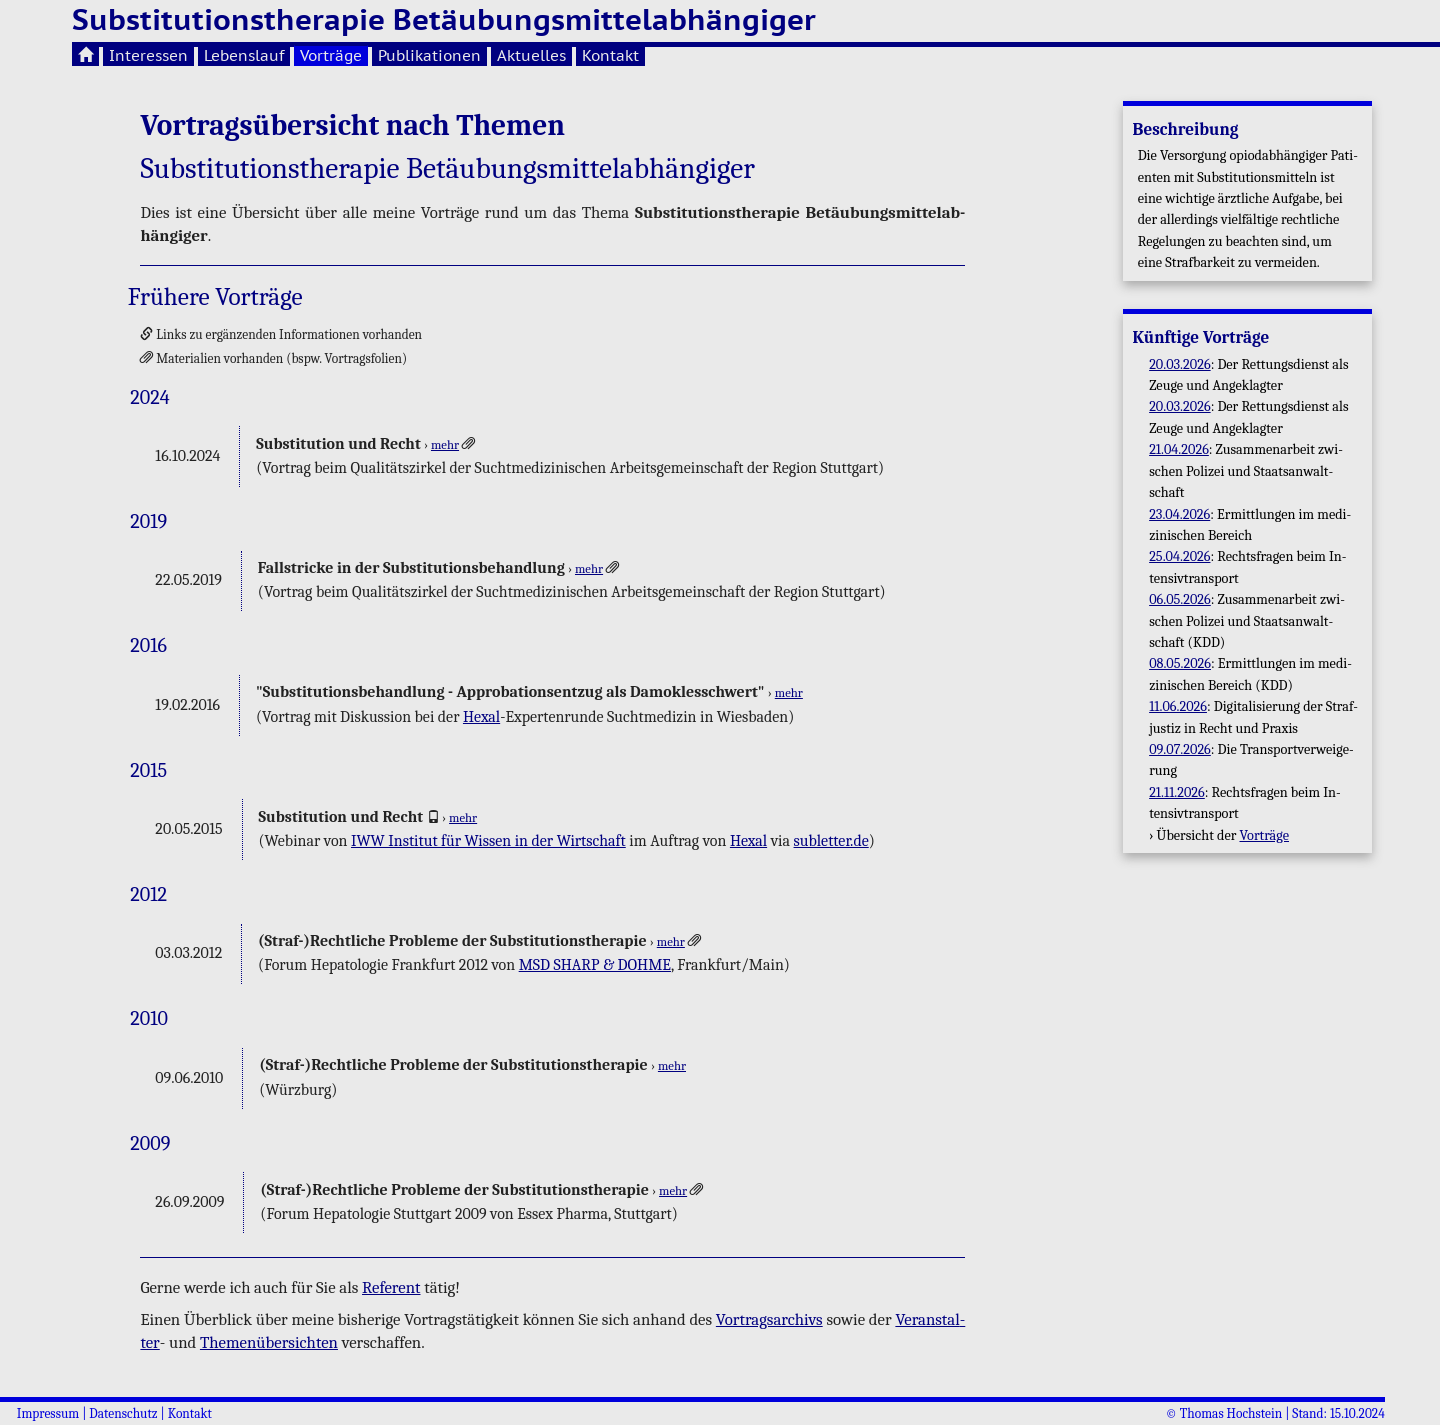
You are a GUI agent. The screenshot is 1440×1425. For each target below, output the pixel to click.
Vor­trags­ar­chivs (769, 1319)
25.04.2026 (1179, 556)
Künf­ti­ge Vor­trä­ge (1201, 337)
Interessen (148, 55)
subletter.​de (831, 841)
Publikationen (429, 55)
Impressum (48, 1413)
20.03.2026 (1180, 364)
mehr (445, 445)
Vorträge (331, 55)
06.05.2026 (1180, 599)
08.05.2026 (1180, 663)
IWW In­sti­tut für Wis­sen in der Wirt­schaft (488, 841)
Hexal (481, 717)
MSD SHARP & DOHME (595, 965)
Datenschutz (123, 1413)
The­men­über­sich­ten (269, 1342)
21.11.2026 (1177, 792)
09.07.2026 (1180, 749)
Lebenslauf (244, 55)
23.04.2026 (1179, 514)
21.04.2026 (1179, 449)
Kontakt (610, 55)
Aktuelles (531, 55)
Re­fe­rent (391, 1287)
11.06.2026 (1178, 706)
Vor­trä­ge (1264, 835)
